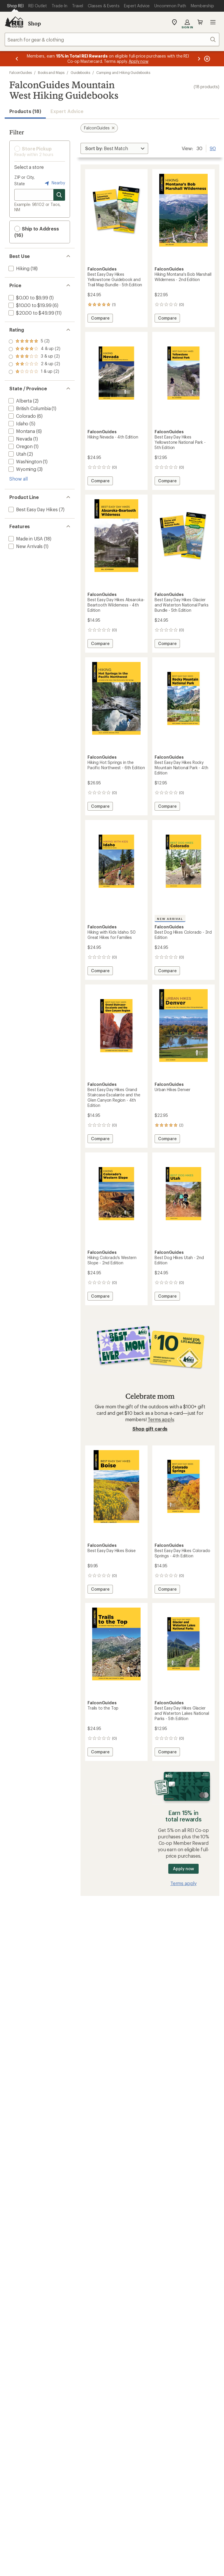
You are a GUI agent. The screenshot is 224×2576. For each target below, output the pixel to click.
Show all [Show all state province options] (18, 478)
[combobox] (112, 39)
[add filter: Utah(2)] (16, 454)
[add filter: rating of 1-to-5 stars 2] (34, 372)
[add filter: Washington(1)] (24, 461)
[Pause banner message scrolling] (206, 58)
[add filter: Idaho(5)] (17, 423)
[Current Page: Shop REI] (15, 6)
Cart (200, 22)
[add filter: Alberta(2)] (19, 400)
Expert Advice (66, 111)
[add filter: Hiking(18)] (18, 268)
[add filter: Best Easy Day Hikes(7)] (32, 509)
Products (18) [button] (25, 111)
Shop (34, 23)
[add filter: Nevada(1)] (19, 438)
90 (213, 148)
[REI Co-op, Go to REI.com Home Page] (14, 22)
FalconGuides (20, 72)
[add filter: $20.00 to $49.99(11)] (30, 313)
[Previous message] (16, 58)
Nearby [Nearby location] (54, 183)
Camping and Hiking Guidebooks (123, 72)
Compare (102, 319)
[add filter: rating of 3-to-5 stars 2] (34, 356)
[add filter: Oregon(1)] (20, 446)
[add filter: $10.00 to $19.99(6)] (29, 305)
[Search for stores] (59, 195)
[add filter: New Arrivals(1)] (25, 546)
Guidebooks (80, 72)
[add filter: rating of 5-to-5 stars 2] (34, 341)
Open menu (212, 22)
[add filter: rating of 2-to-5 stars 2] (34, 364)
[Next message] (198, 58)
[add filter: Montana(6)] (21, 431)
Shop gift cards (150, 1428)
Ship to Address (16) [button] (36, 232)
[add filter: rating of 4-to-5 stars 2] (34, 349)
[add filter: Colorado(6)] (21, 416)
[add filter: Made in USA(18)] (25, 538)
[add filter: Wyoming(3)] (21, 469)
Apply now (183, 1868)
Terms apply (161, 1419)
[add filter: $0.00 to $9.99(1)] (27, 297)
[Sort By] (114, 148)
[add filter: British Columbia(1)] (28, 408)
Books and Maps (51, 72)
